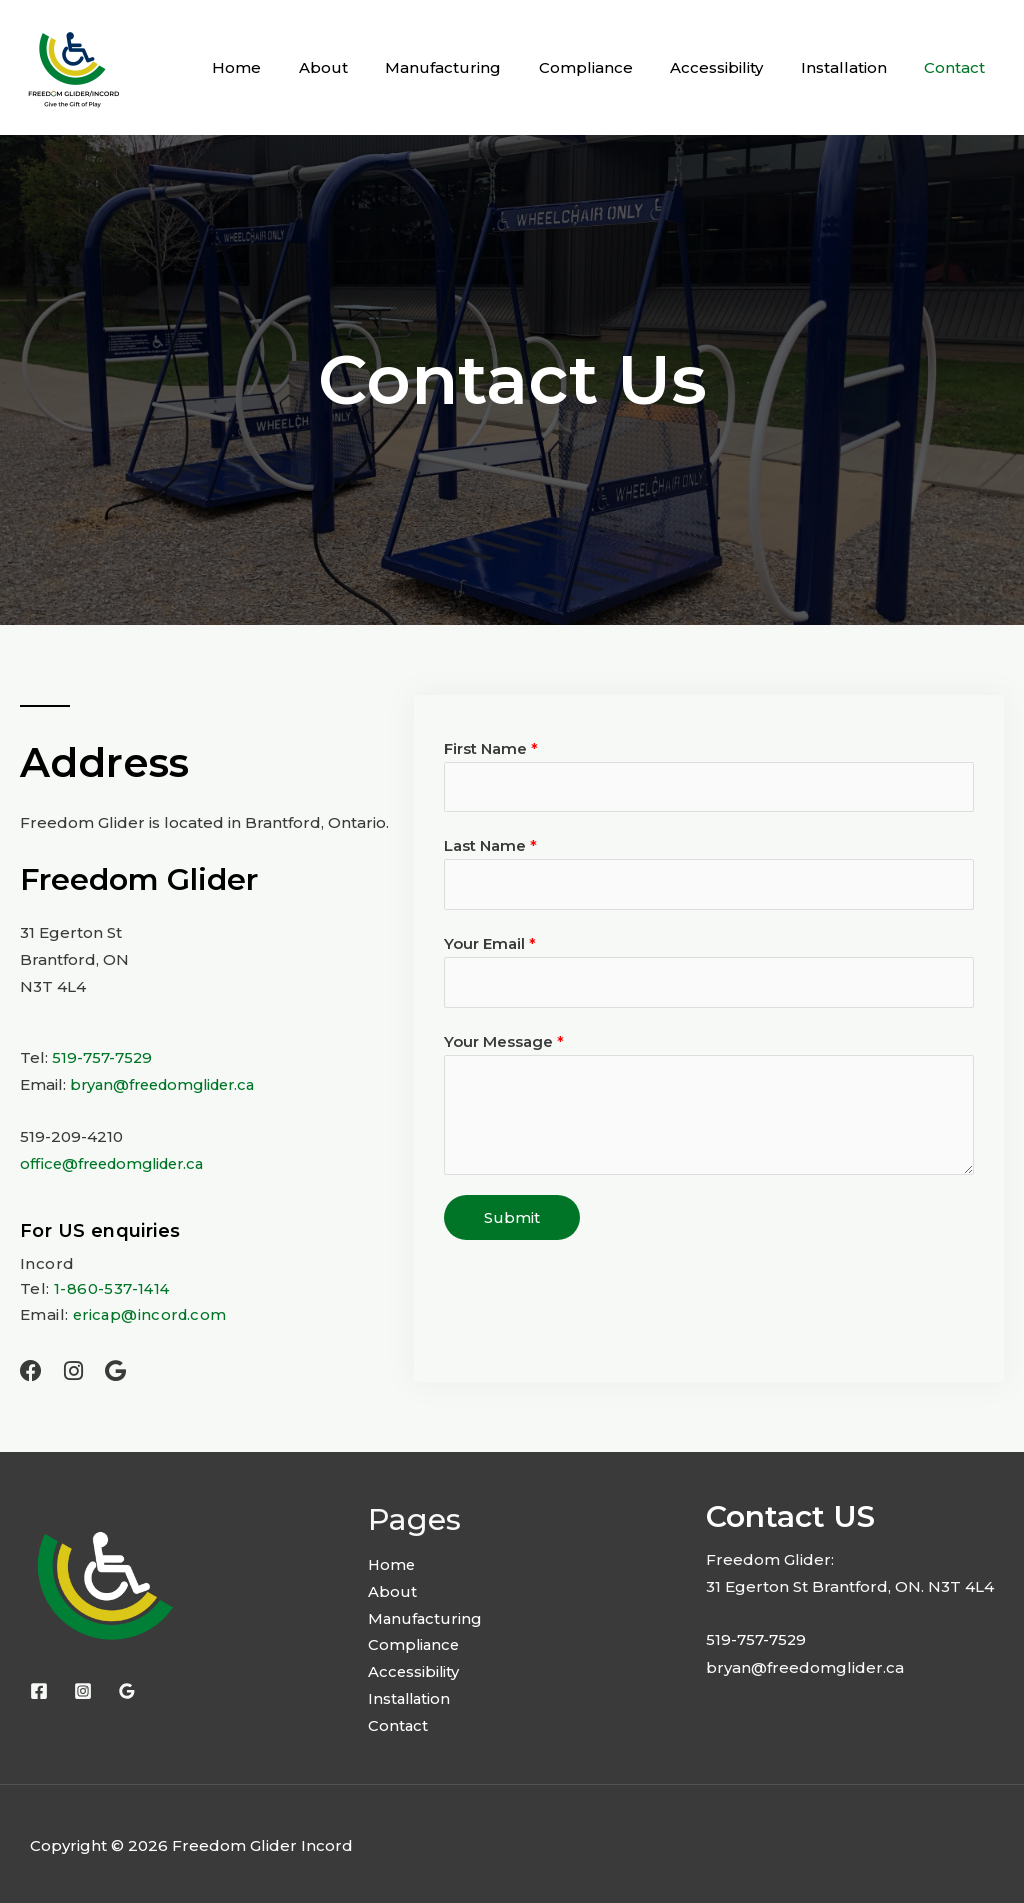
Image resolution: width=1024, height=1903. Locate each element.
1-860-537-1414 (111, 1286)
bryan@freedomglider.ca (169, 1084)
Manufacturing (477, 67)
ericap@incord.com (153, 1311)
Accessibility (735, 67)
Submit (512, 1219)
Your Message (504, 1043)
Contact (958, 67)
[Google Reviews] (127, 1687)
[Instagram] (83, 1687)
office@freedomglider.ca (118, 1162)
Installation (855, 67)
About (364, 67)
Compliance (612, 67)
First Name (491, 748)
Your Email (490, 945)
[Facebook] (39, 1687)
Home (285, 67)
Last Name (490, 846)
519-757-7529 (102, 1057)
